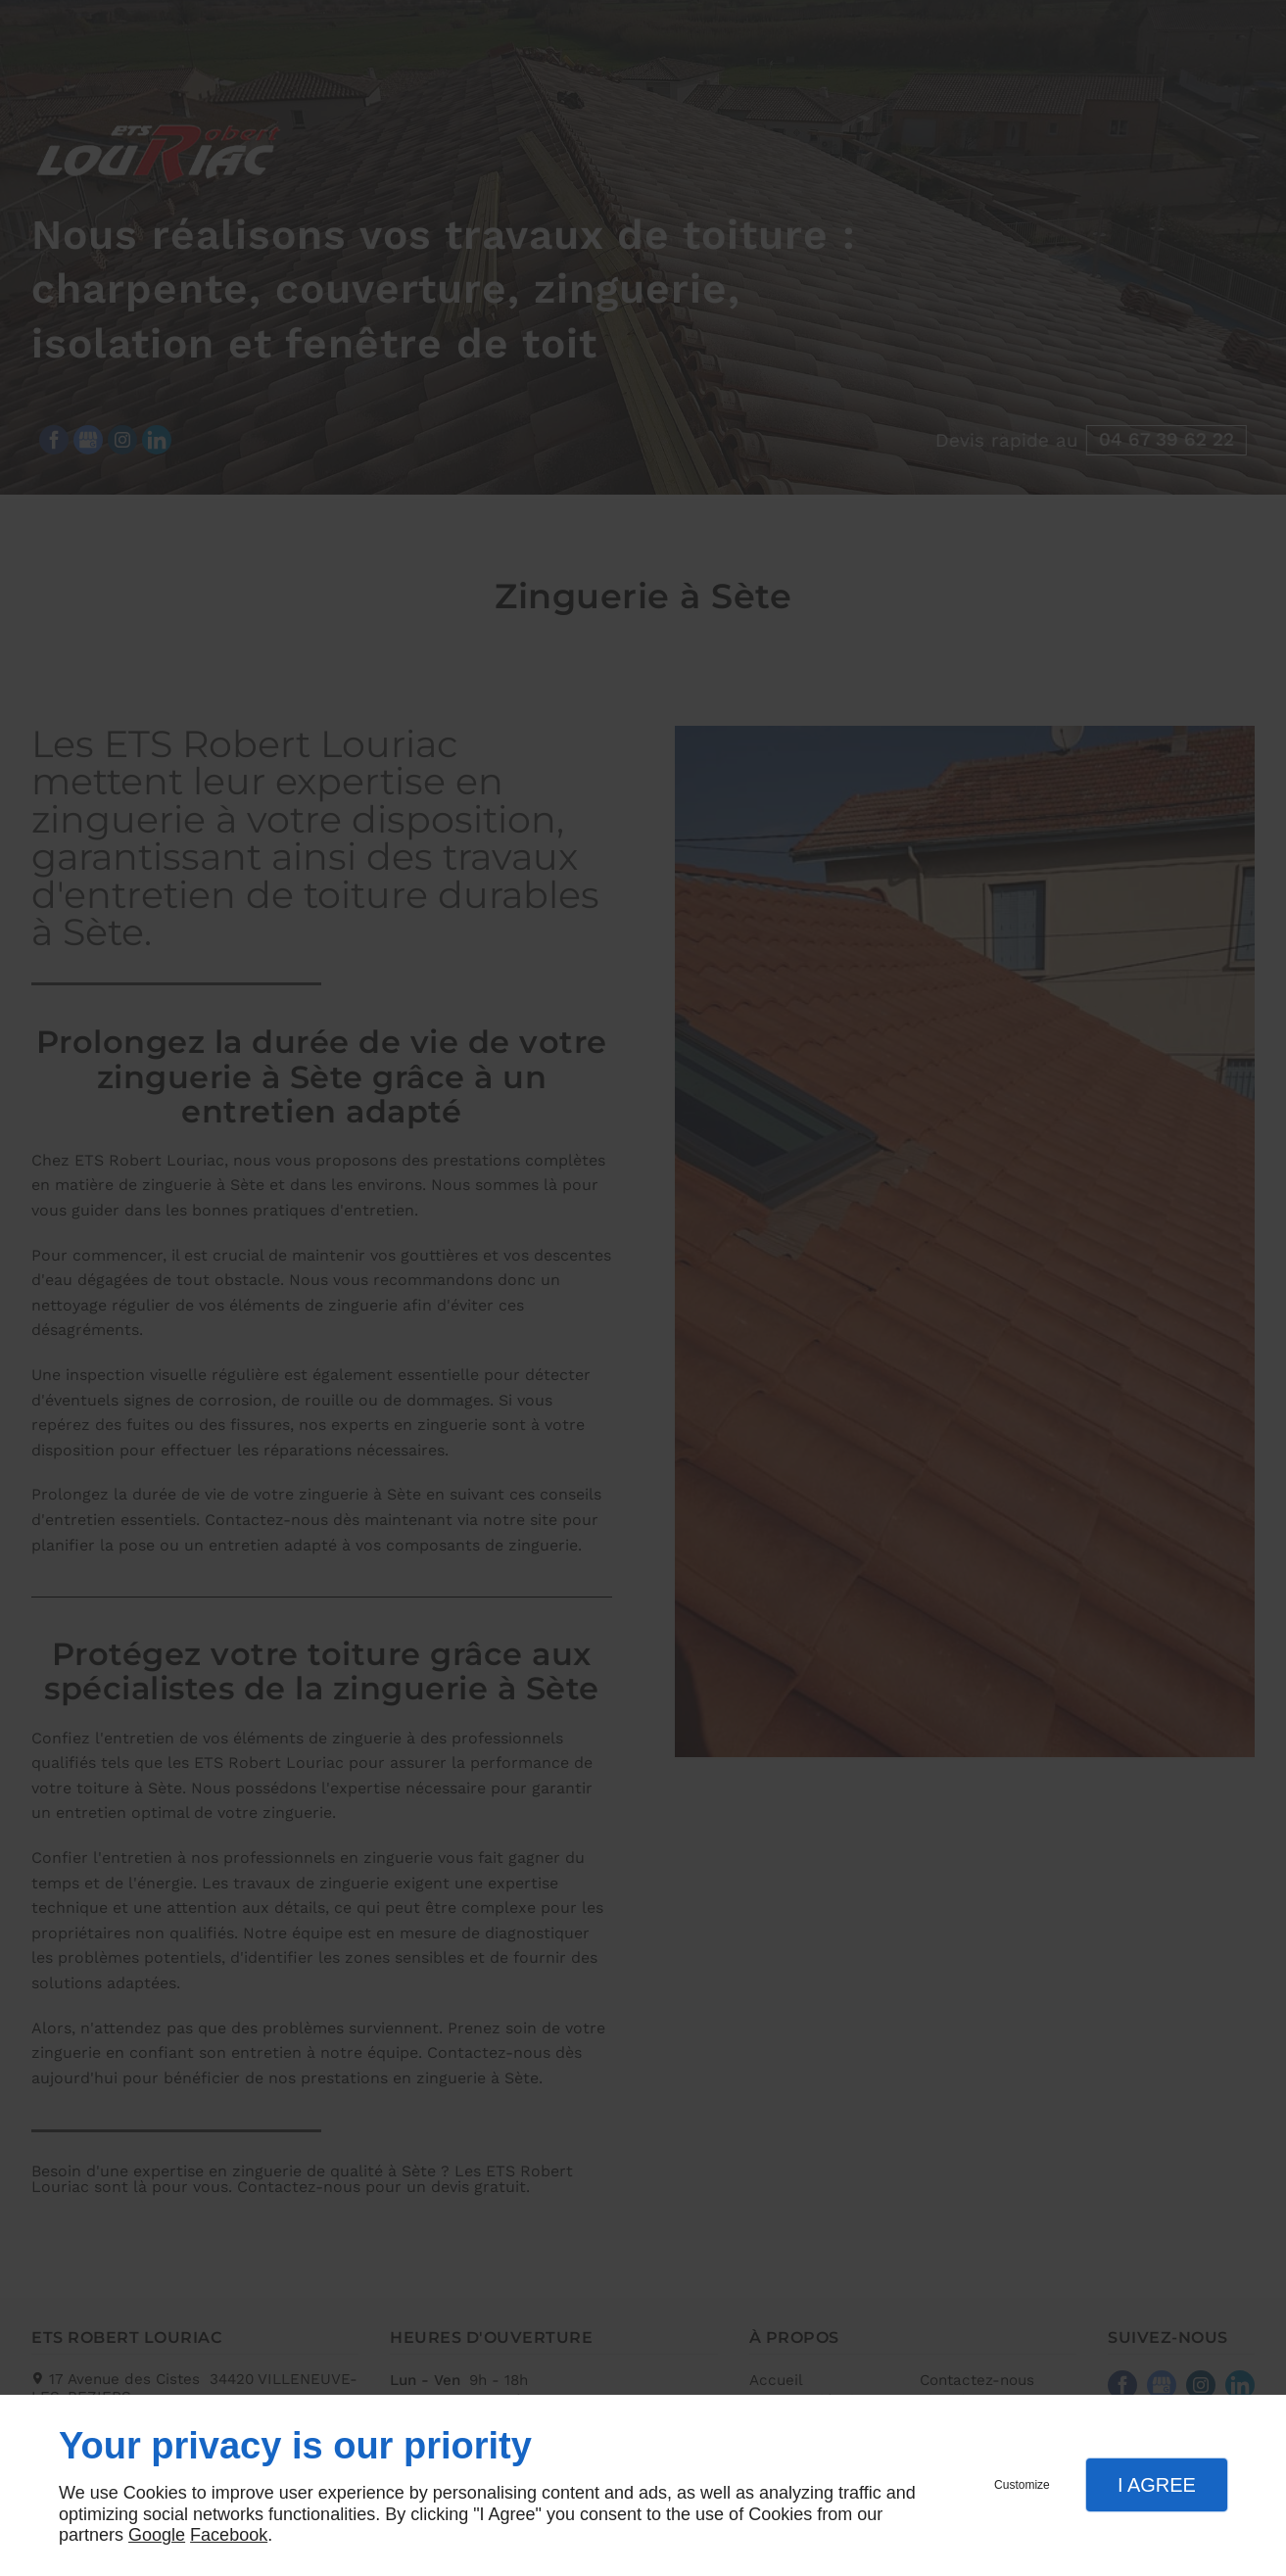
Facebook (228, 2535)
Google (156, 2535)
